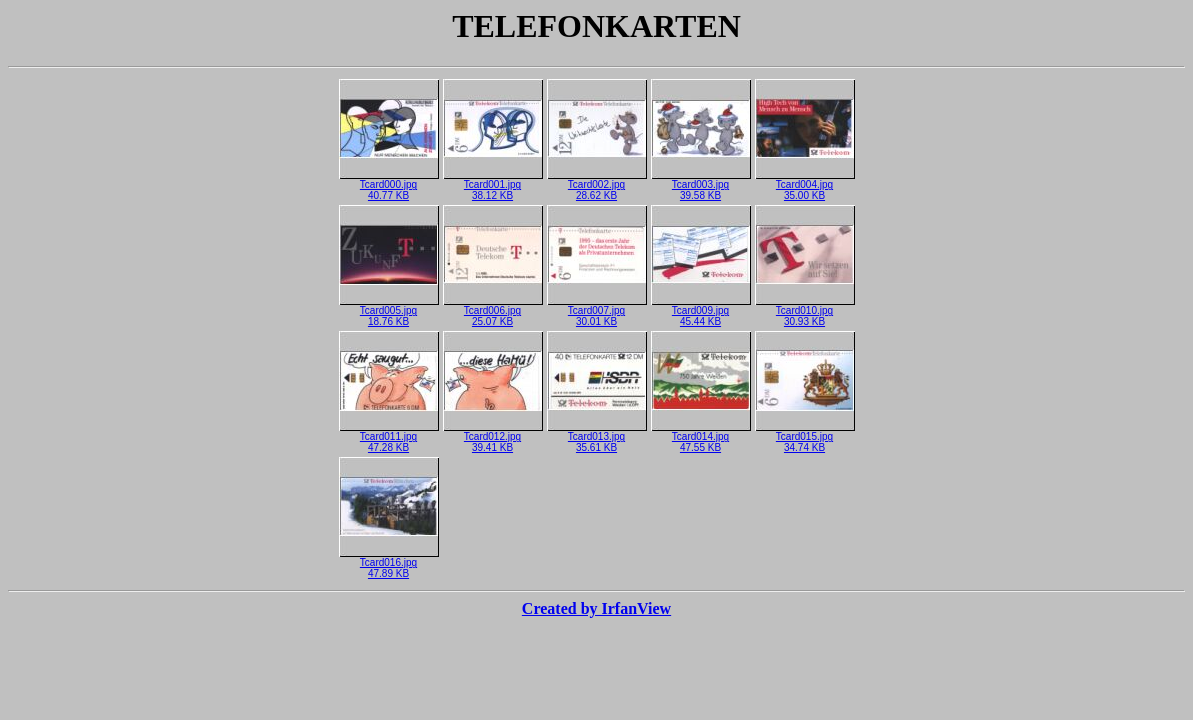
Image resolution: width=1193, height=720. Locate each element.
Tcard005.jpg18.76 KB (389, 311)
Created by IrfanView (596, 608)
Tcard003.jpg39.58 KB (701, 185)
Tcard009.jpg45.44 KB (701, 311)
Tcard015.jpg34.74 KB (805, 437)
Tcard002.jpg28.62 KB (597, 185)
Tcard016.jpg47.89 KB (389, 563)
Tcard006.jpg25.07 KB (493, 311)
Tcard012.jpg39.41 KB (493, 437)
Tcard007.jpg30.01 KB (597, 311)
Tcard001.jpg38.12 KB (493, 185)
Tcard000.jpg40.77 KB (389, 185)
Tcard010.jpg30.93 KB (805, 311)
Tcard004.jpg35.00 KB (805, 185)
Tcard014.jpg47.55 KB (701, 437)
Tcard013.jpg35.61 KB (597, 437)
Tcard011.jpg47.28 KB (389, 437)
